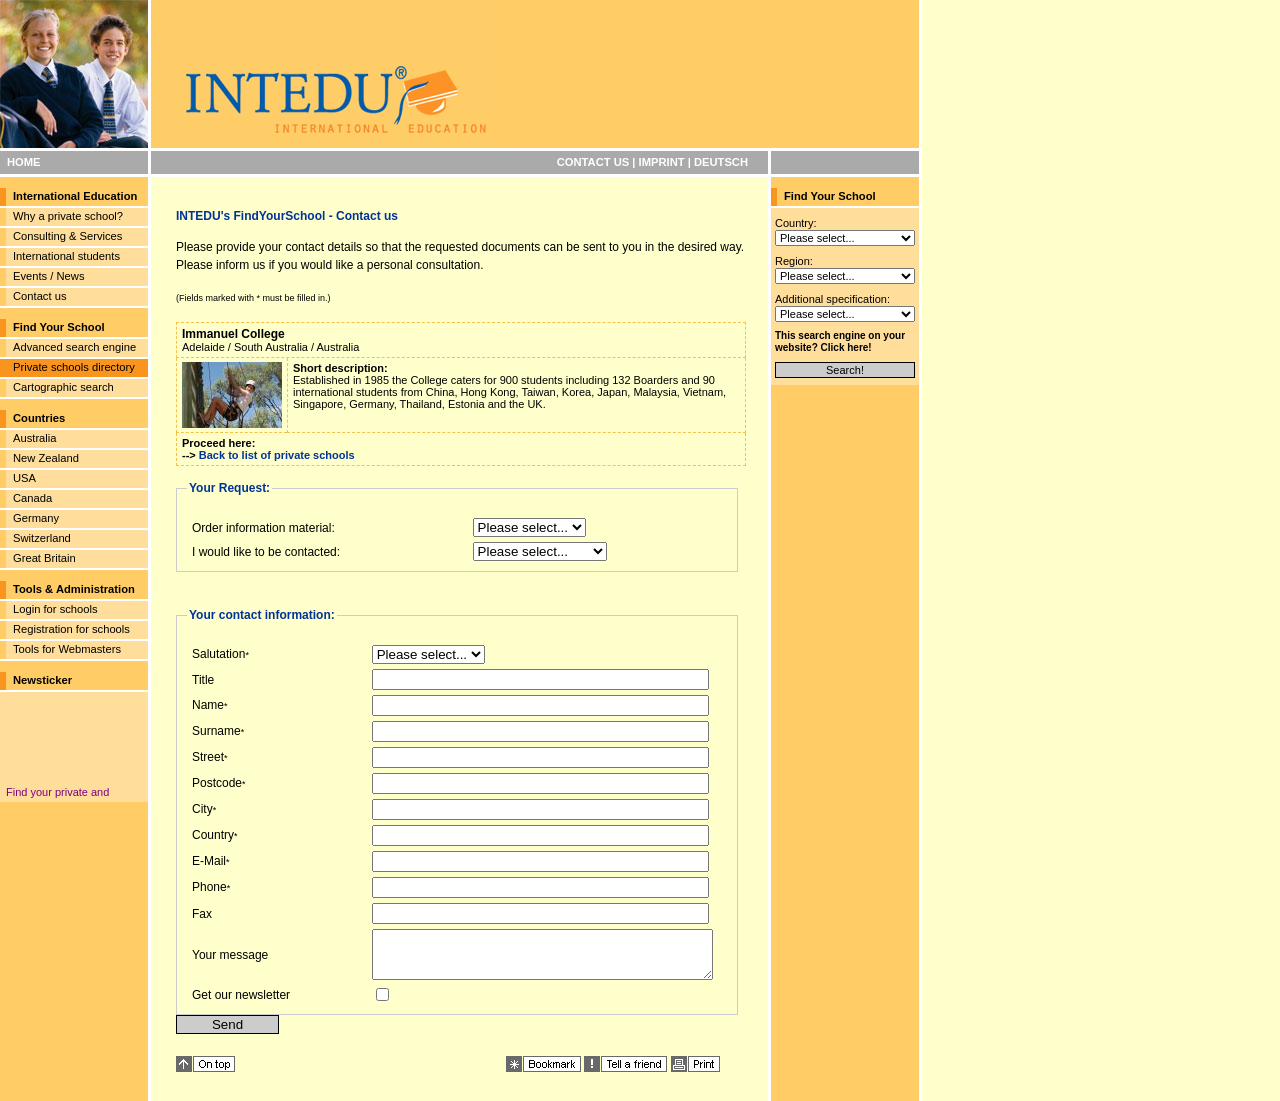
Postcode (217, 783)
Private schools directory (74, 367)
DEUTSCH (721, 162)
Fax (202, 914)
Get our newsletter (241, 1004)
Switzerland (42, 538)
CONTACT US (593, 162)
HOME (24, 162)
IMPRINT (662, 162)
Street (208, 757)
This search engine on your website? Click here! (840, 341)
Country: (796, 223)
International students (66, 256)
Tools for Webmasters (67, 649)
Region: (794, 261)
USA (24, 478)
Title (203, 680)
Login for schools (55, 609)
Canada (32, 498)
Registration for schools (71, 629)
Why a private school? (68, 216)
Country (213, 835)
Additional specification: (832, 299)
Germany (36, 518)
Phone (209, 887)
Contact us (39, 296)
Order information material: (263, 528)
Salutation (218, 654)
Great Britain (44, 558)
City (202, 809)
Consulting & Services (67, 236)
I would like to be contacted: (266, 552)
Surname (216, 731)
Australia (35, 438)
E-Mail (209, 861)
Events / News (49, 276)
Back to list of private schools (277, 455)
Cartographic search (63, 387)
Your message (230, 959)
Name (208, 705)
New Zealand (46, 458)
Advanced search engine (74, 347)
